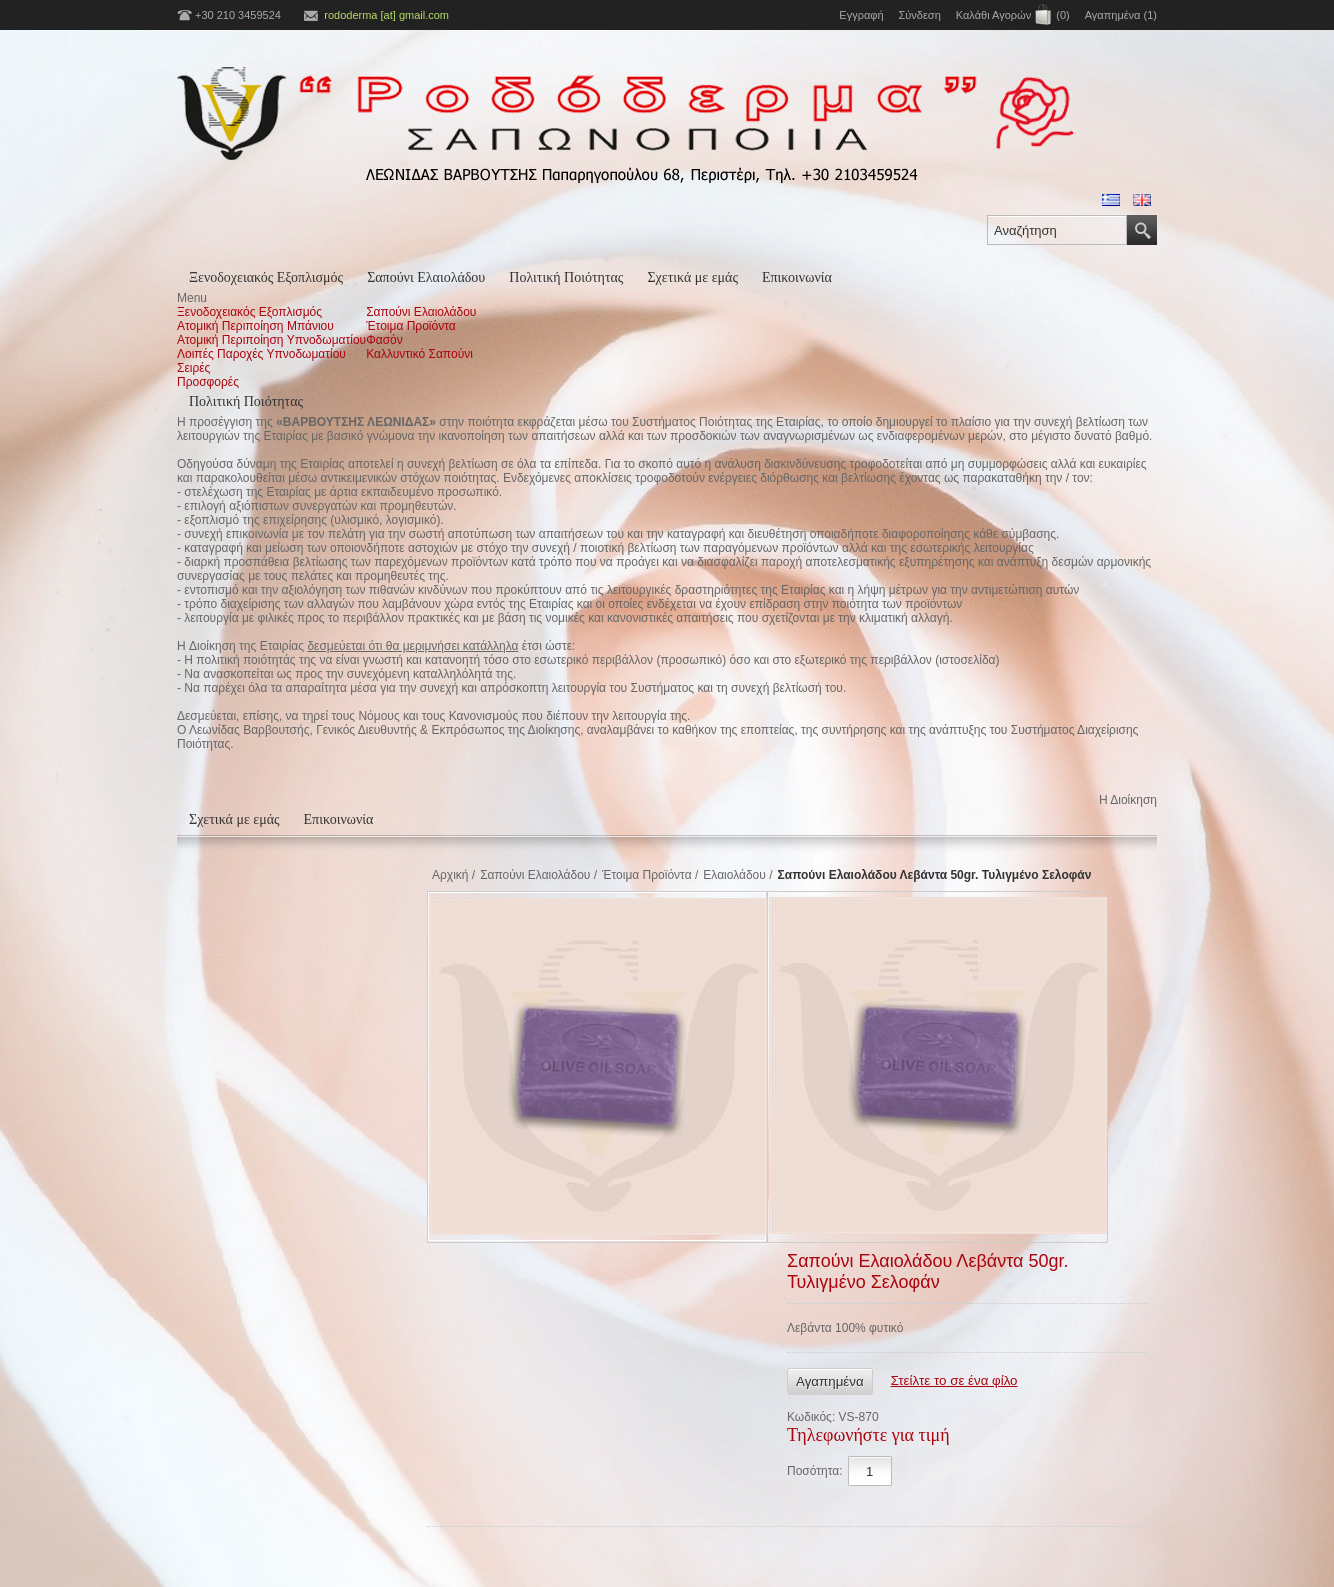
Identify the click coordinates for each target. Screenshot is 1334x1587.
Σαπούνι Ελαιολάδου (426, 277)
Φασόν (384, 340)
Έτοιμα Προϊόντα (411, 326)
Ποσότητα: (815, 1471)
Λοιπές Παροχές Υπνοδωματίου (261, 354)
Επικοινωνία (797, 277)
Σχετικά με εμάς (692, 277)
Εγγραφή (861, 15)
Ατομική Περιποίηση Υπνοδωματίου (271, 340)
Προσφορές (208, 382)
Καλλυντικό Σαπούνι (419, 354)
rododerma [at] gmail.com (386, 15)
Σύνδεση (920, 15)
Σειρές (193, 368)
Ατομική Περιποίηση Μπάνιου (255, 326)
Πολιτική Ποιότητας (566, 277)
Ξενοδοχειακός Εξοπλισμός (266, 277)
